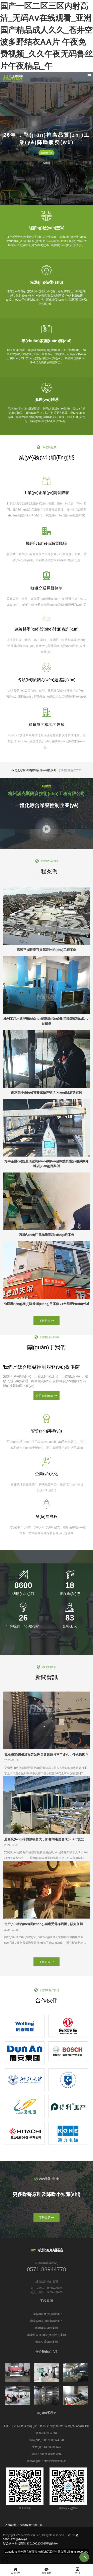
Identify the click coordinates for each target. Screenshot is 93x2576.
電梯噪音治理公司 (31, 2525)
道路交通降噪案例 (46, 2341)
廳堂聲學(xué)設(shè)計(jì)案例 (46, 2334)
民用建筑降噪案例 (46, 2327)
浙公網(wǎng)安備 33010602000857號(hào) (30, 2543)
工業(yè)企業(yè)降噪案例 (46, 2313)
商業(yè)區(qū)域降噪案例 (46, 2320)
